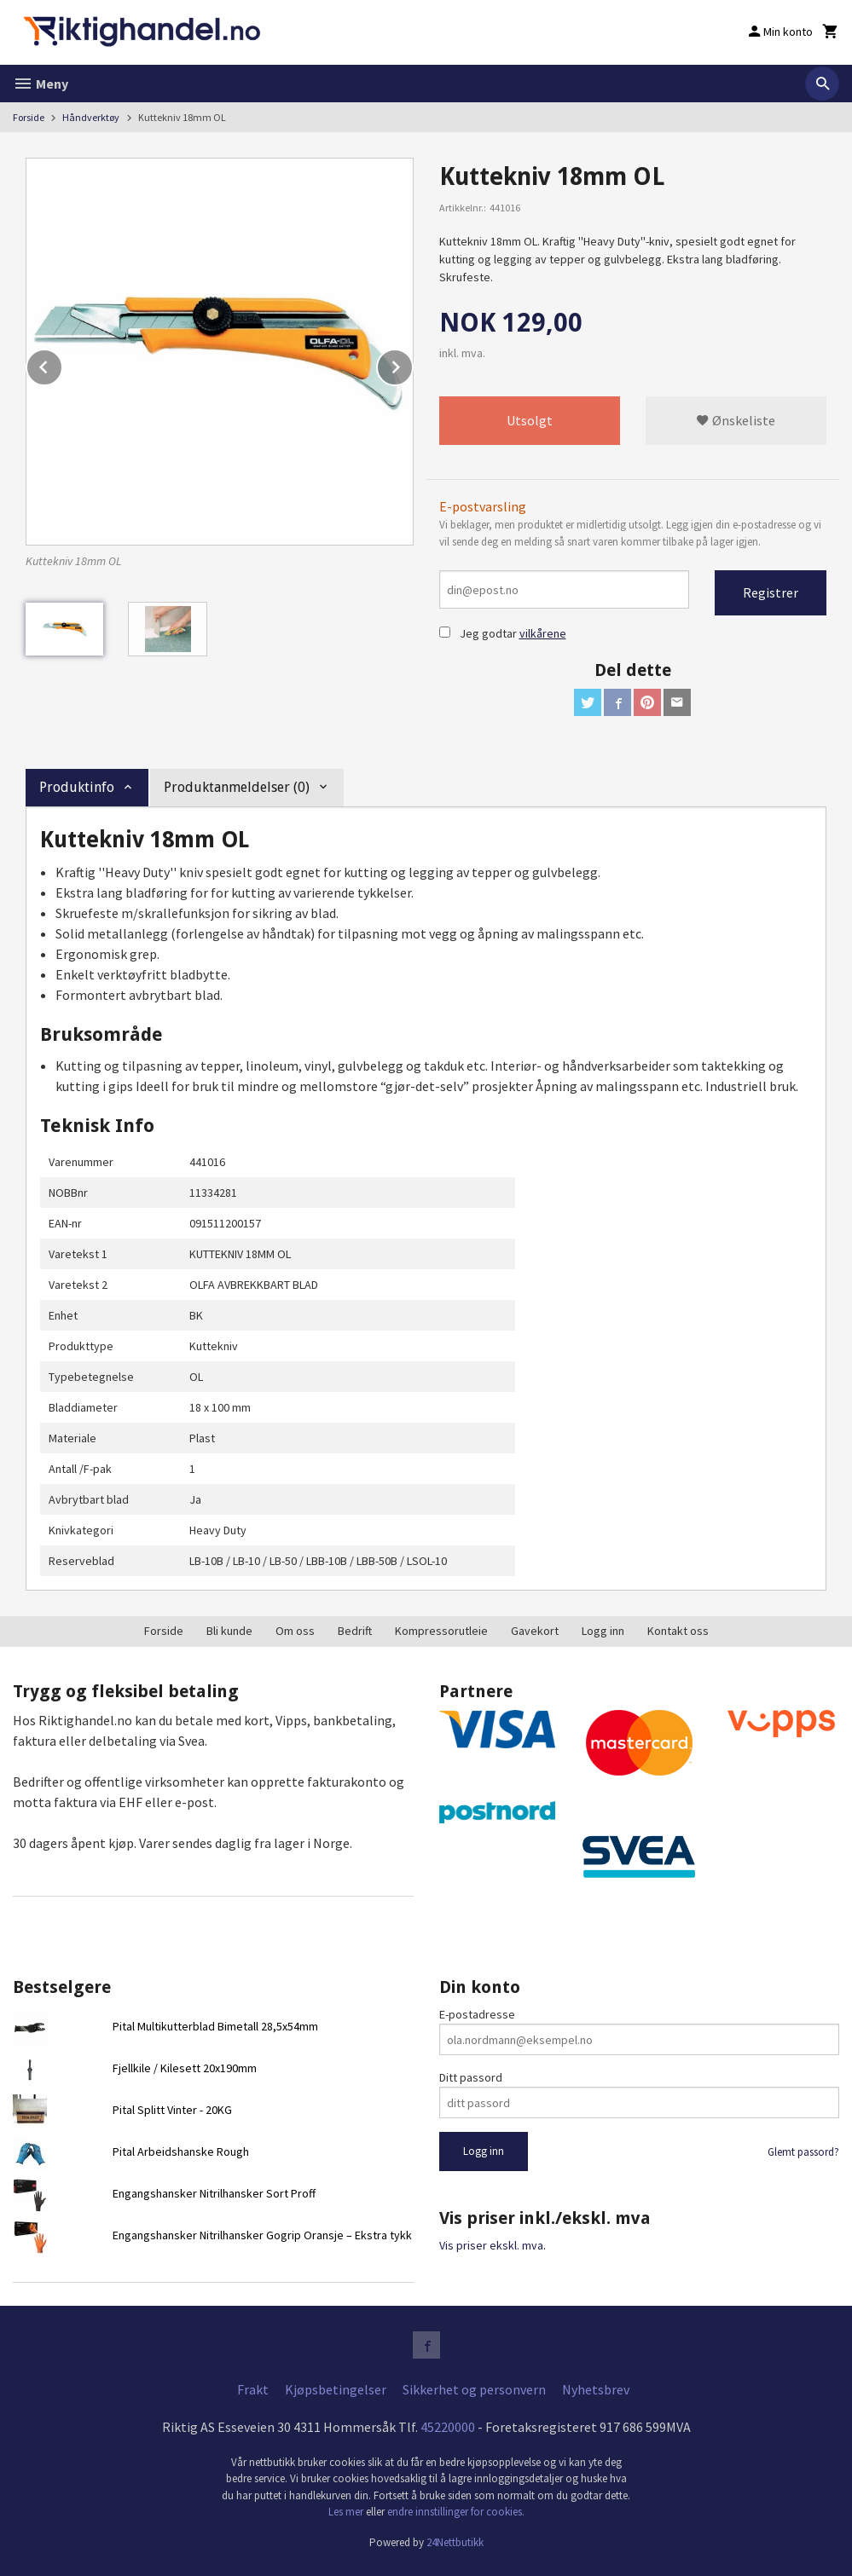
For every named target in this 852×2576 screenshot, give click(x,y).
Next (413, 364)
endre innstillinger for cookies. (456, 2511)
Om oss (295, 1630)
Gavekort (535, 1630)
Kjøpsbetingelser (335, 2389)
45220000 (447, 2426)
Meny (40, 83)
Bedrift (355, 1630)
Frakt (253, 2389)
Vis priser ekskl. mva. (492, 2245)
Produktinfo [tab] (76, 787)
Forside (28, 117)
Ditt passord (470, 2077)
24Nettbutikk (455, 2542)
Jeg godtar (488, 633)
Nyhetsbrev (595, 2389)
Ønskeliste (735, 420)
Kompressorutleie (441, 1630)
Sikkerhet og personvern (474, 2389)
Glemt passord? (803, 2152)
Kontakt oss (678, 1630)
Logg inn (603, 1630)
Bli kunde (229, 1630)
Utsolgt (530, 420)
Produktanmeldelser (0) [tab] (237, 787)
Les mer (347, 2511)
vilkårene (542, 633)
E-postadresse (477, 2014)
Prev (62, 364)
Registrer (770, 592)
